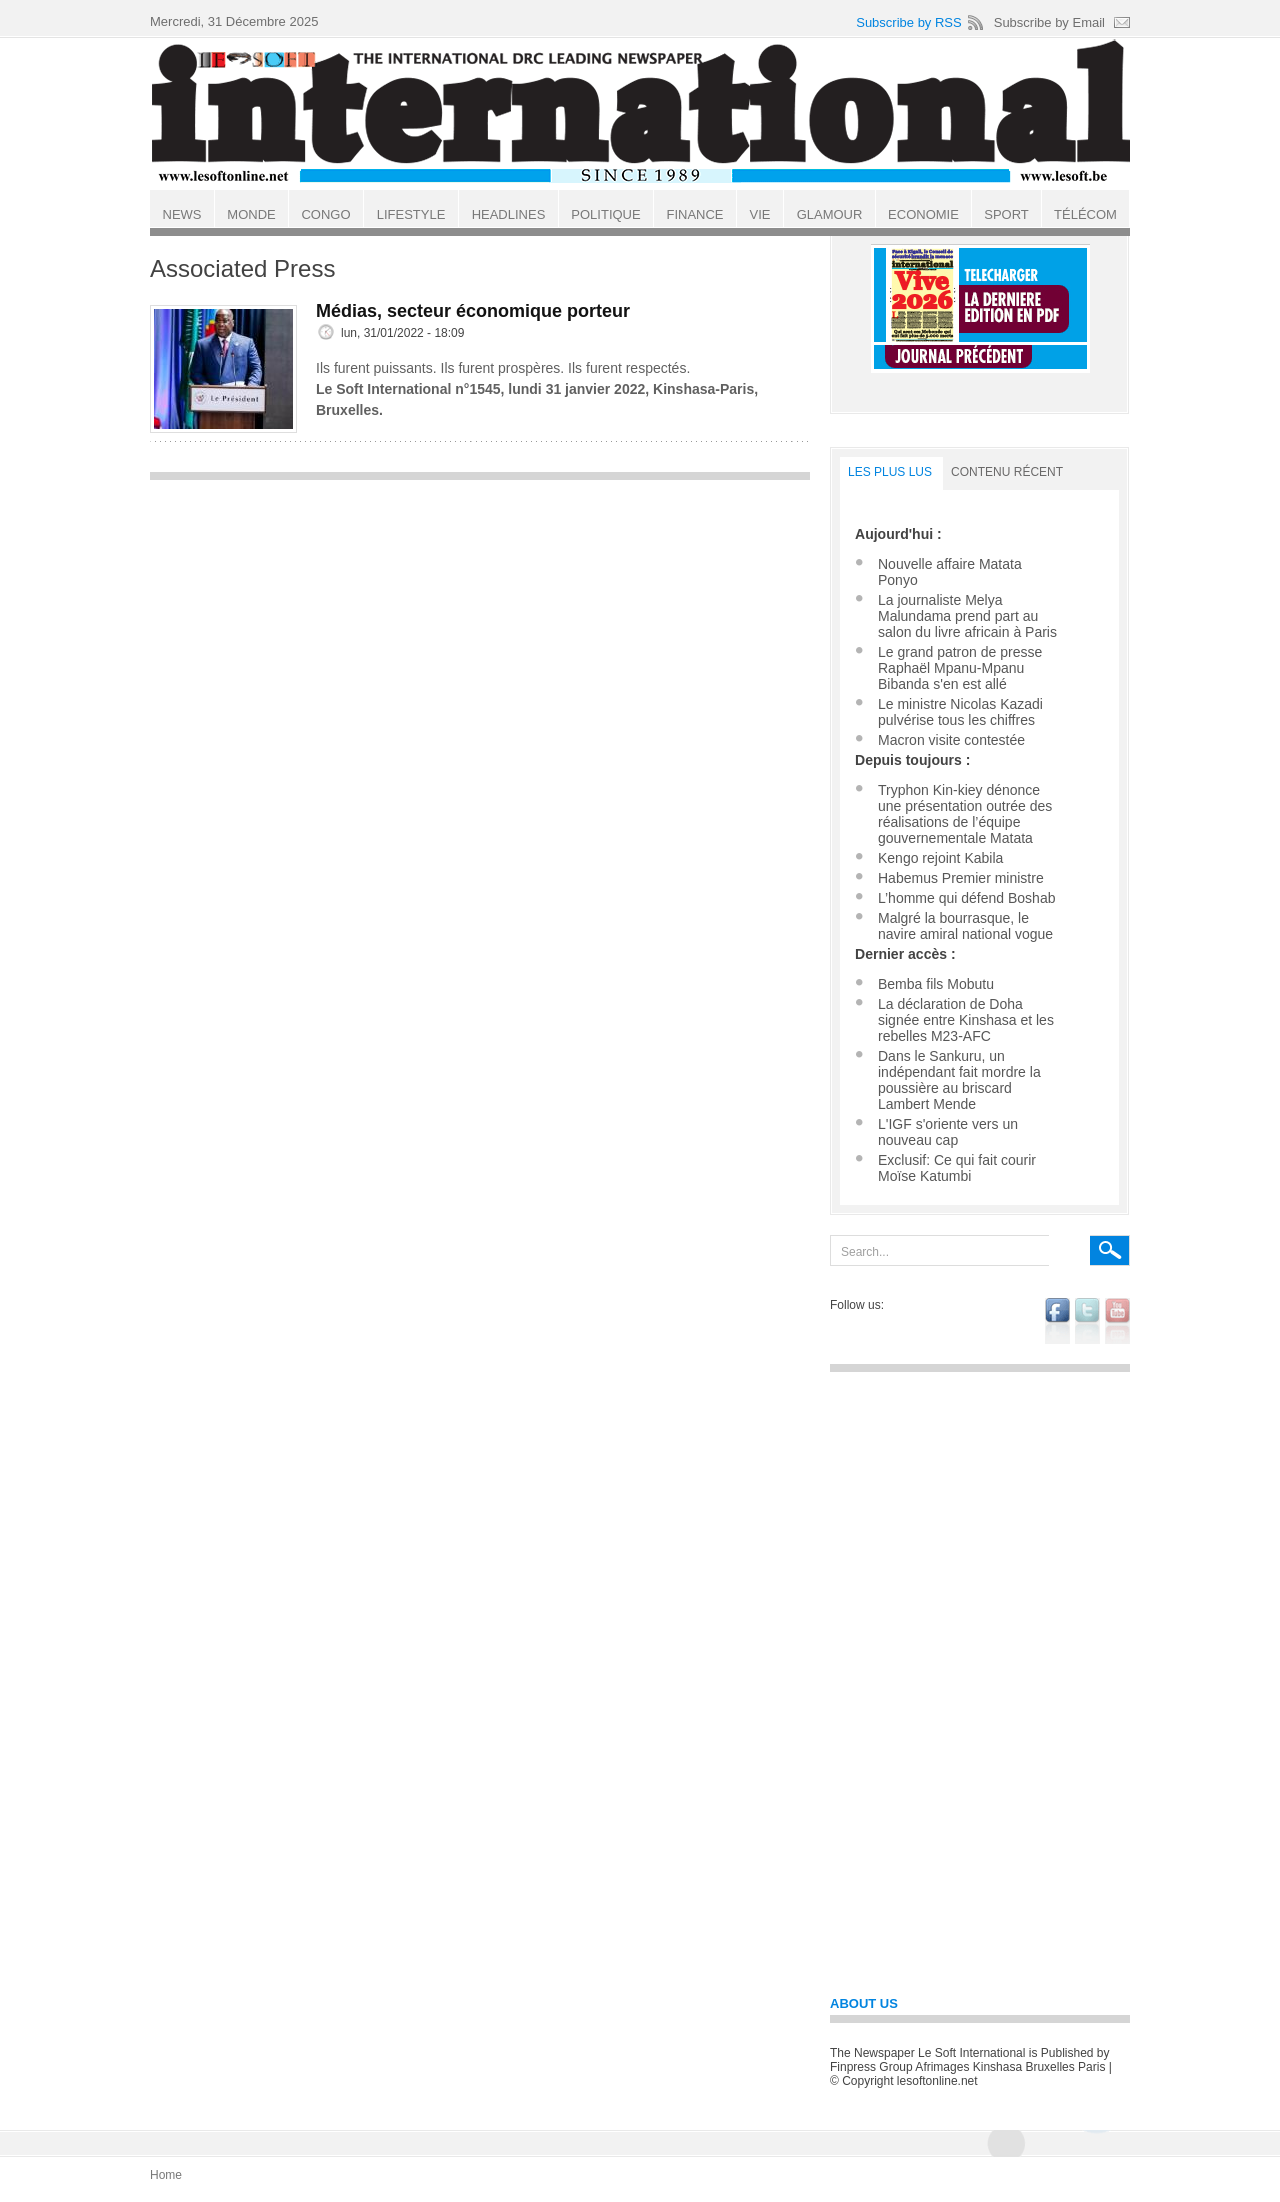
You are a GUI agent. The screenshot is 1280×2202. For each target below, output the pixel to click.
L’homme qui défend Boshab (966, 898)
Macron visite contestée (951, 740)
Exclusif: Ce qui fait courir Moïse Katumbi (957, 1168)
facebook (1057, 1321)
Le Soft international (642, 113)
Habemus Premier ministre (961, 878)
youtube (1117, 1321)
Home (166, 2175)
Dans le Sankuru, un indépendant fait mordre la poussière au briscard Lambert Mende (959, 1080)
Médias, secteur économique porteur (473, 311)
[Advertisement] (480, 631)
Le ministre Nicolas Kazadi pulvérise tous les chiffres (960, 712)
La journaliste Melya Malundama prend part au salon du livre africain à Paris (967, 616)
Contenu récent (1007, 472)
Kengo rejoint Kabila (940, 858)
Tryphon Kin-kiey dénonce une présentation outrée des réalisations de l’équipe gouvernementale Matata (965, 814)
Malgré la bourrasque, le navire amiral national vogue (965, 926)
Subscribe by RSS (909, 22)
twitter (1087, 1321)
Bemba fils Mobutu (936, 984)
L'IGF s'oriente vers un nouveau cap (948, 1132)
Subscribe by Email (1049, 22)
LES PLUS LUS (890, 472)
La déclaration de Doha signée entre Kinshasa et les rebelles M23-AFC (966, 1020)
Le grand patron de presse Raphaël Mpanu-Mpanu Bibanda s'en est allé (960, 668)
